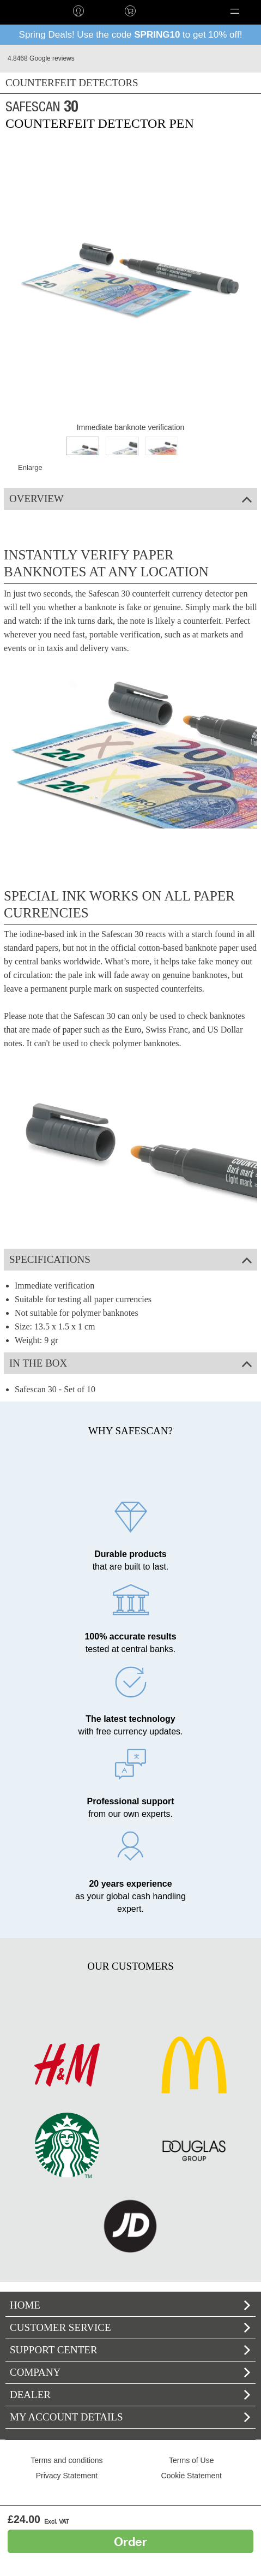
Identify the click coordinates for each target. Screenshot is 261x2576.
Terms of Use (191, 2460)
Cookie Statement (191, 2475)
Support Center (130, 2350)
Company (130, 2372)
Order (130, 2541)
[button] (235, 11)
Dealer (130, 2394)
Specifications (130, 1259)
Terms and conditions (66, 2460)
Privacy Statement (67, 2475)
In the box (130, 1363)
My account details (130, 2417)
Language (173, 11)
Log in (78, 11)
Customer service (130, 2327)
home (26, 11)
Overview (130, 498)
